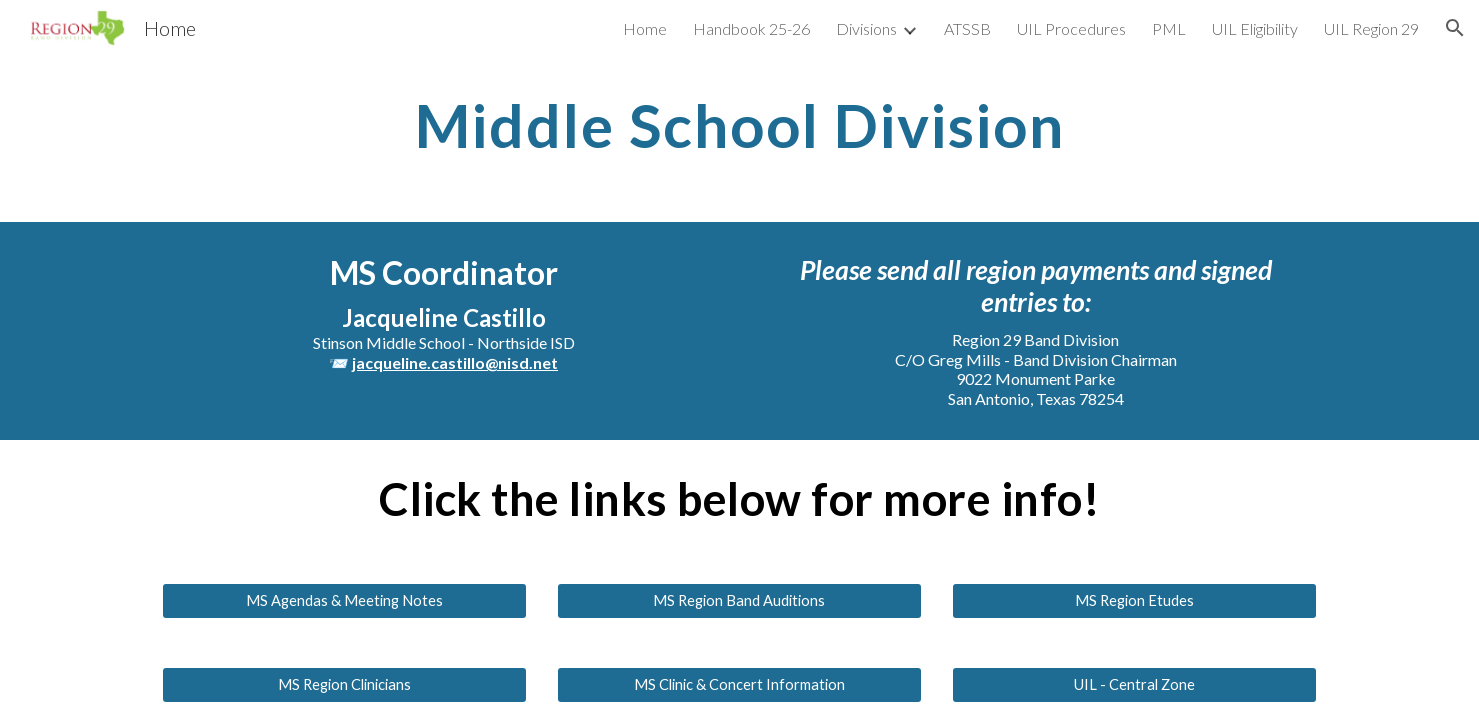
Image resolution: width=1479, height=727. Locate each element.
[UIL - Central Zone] (1134, 685)
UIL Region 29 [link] (1371, 28)
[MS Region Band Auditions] (739, 601)
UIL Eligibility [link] (1255, 28)
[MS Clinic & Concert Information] (739, 685)
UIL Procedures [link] (1071, 28)
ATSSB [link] (967, 28)
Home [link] (645, 28)
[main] (739, 125)
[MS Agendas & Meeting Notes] (344, 601)
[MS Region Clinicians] (344, 685)
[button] (1455, 28)
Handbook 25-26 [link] (751, 28)
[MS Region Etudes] (1134, 601)
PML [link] (1169, 28)
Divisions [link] (866, 28)
